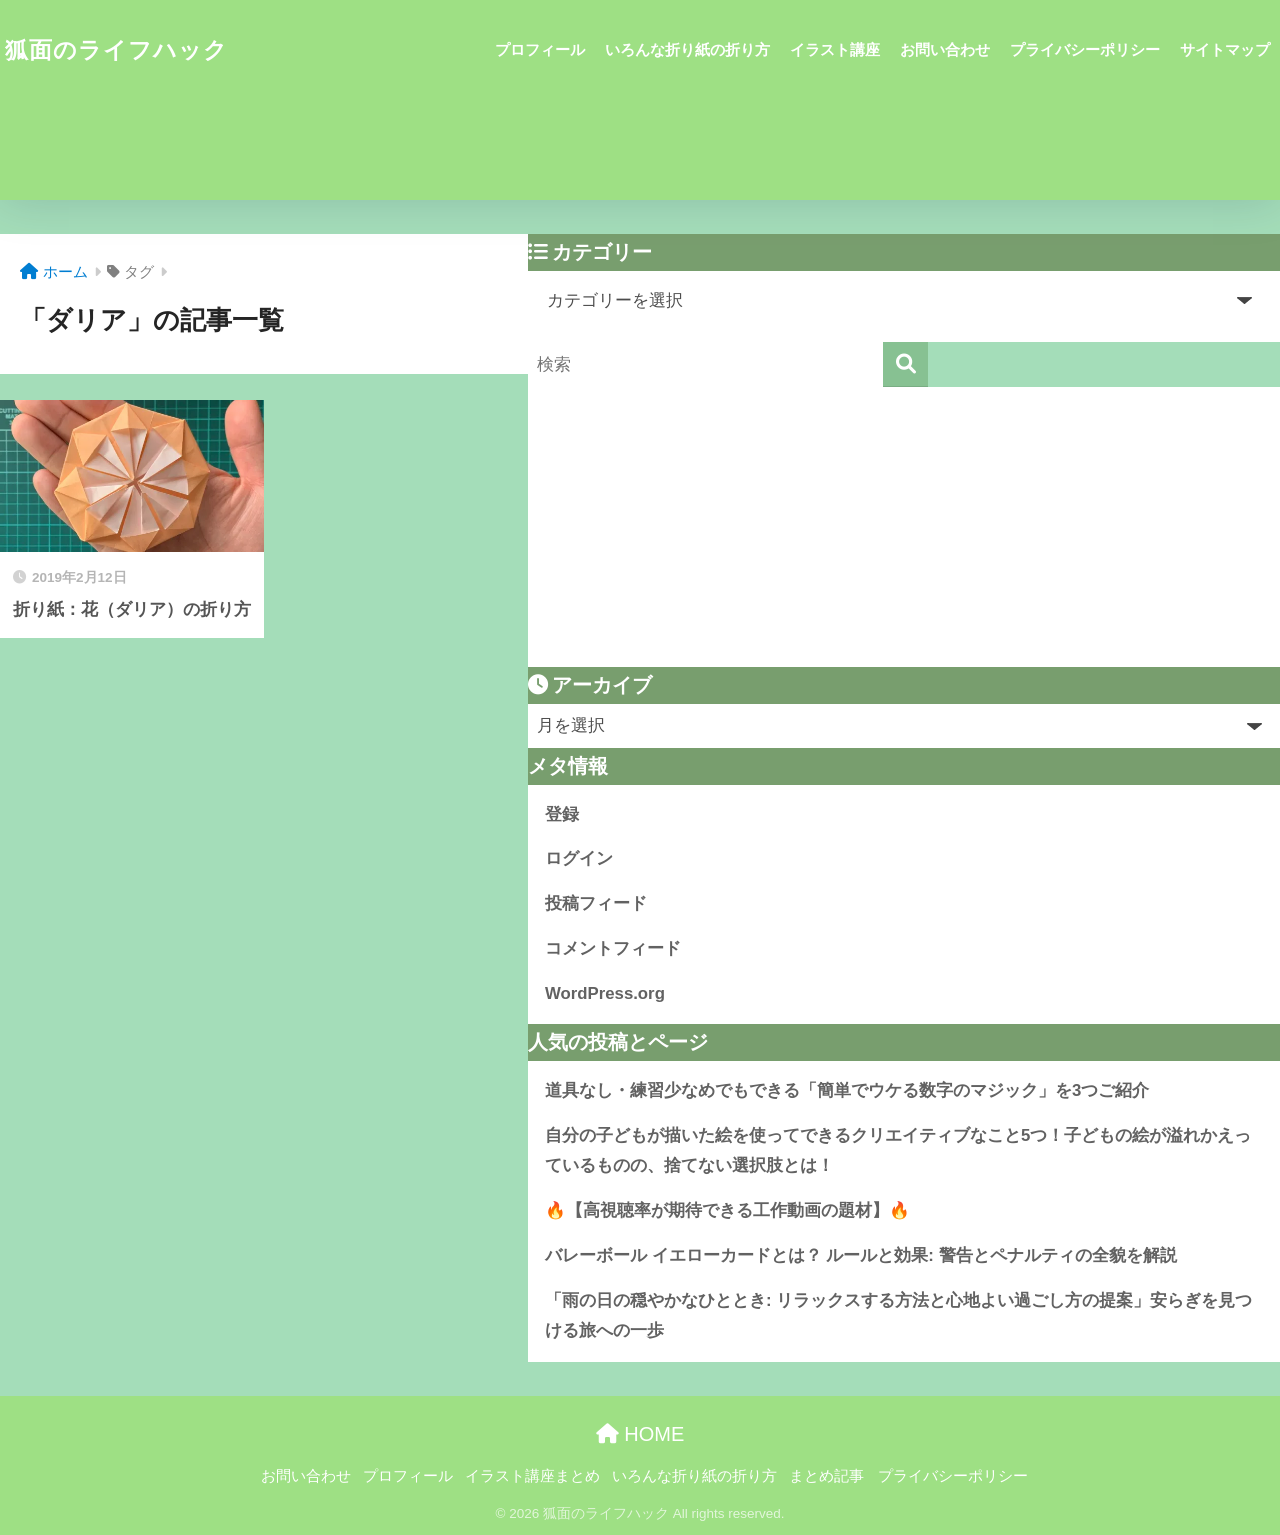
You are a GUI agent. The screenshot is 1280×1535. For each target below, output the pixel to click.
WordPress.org (605, 993)
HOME (640, 1434)
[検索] (905, 364)
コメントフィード (613, 948)
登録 (562, 814)
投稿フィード (596, 903)
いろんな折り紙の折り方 (687, 49)
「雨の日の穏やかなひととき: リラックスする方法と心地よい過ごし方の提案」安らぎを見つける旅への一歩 (898, 1316)
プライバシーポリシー (1085, 49)
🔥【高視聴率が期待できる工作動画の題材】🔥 (727, 1210)
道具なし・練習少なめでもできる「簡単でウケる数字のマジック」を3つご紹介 (847, 1090)
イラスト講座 (835, 49)
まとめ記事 (826, 1476)
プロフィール (540, 49)
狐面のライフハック (116, 50)
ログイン (579, 858)
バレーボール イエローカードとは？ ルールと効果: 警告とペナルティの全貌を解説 (861, 1255)
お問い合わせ (945, 49)
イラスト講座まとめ (532, 1476)
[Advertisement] (904, 527)
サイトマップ (1225, 49)
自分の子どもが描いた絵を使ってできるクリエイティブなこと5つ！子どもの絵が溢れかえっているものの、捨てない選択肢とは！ (898, 1151)
